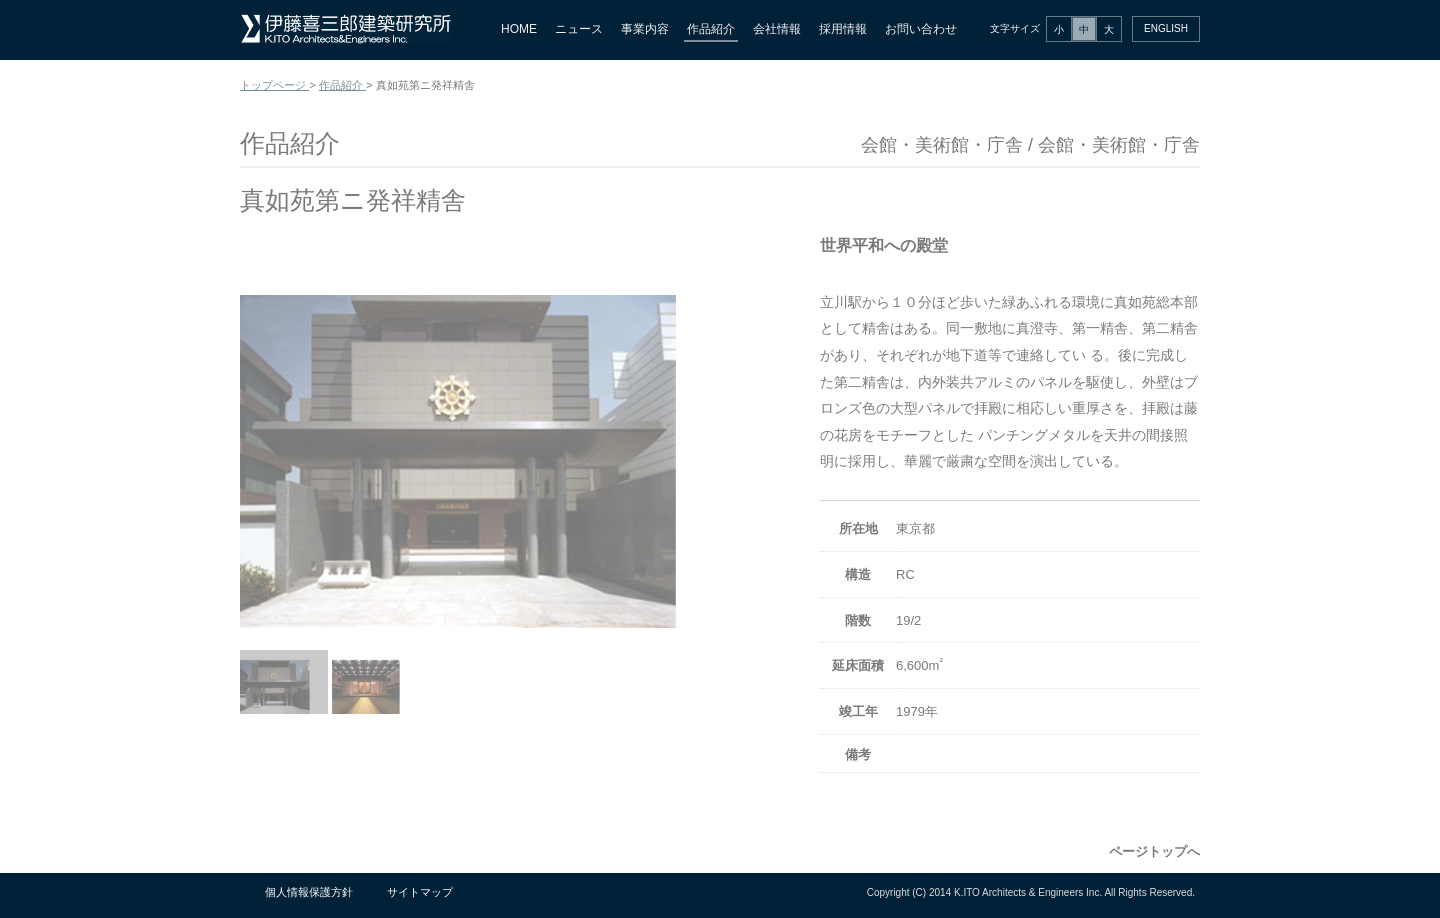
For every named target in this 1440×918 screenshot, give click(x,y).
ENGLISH (1166, 28)
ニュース (579, 29)
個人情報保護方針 (309, 892)
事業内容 (645, 29)
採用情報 (843, 29)
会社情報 (777, 29)
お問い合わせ (921, 29)
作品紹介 (711, 29)
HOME (519, 29)
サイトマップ (420, 892)
